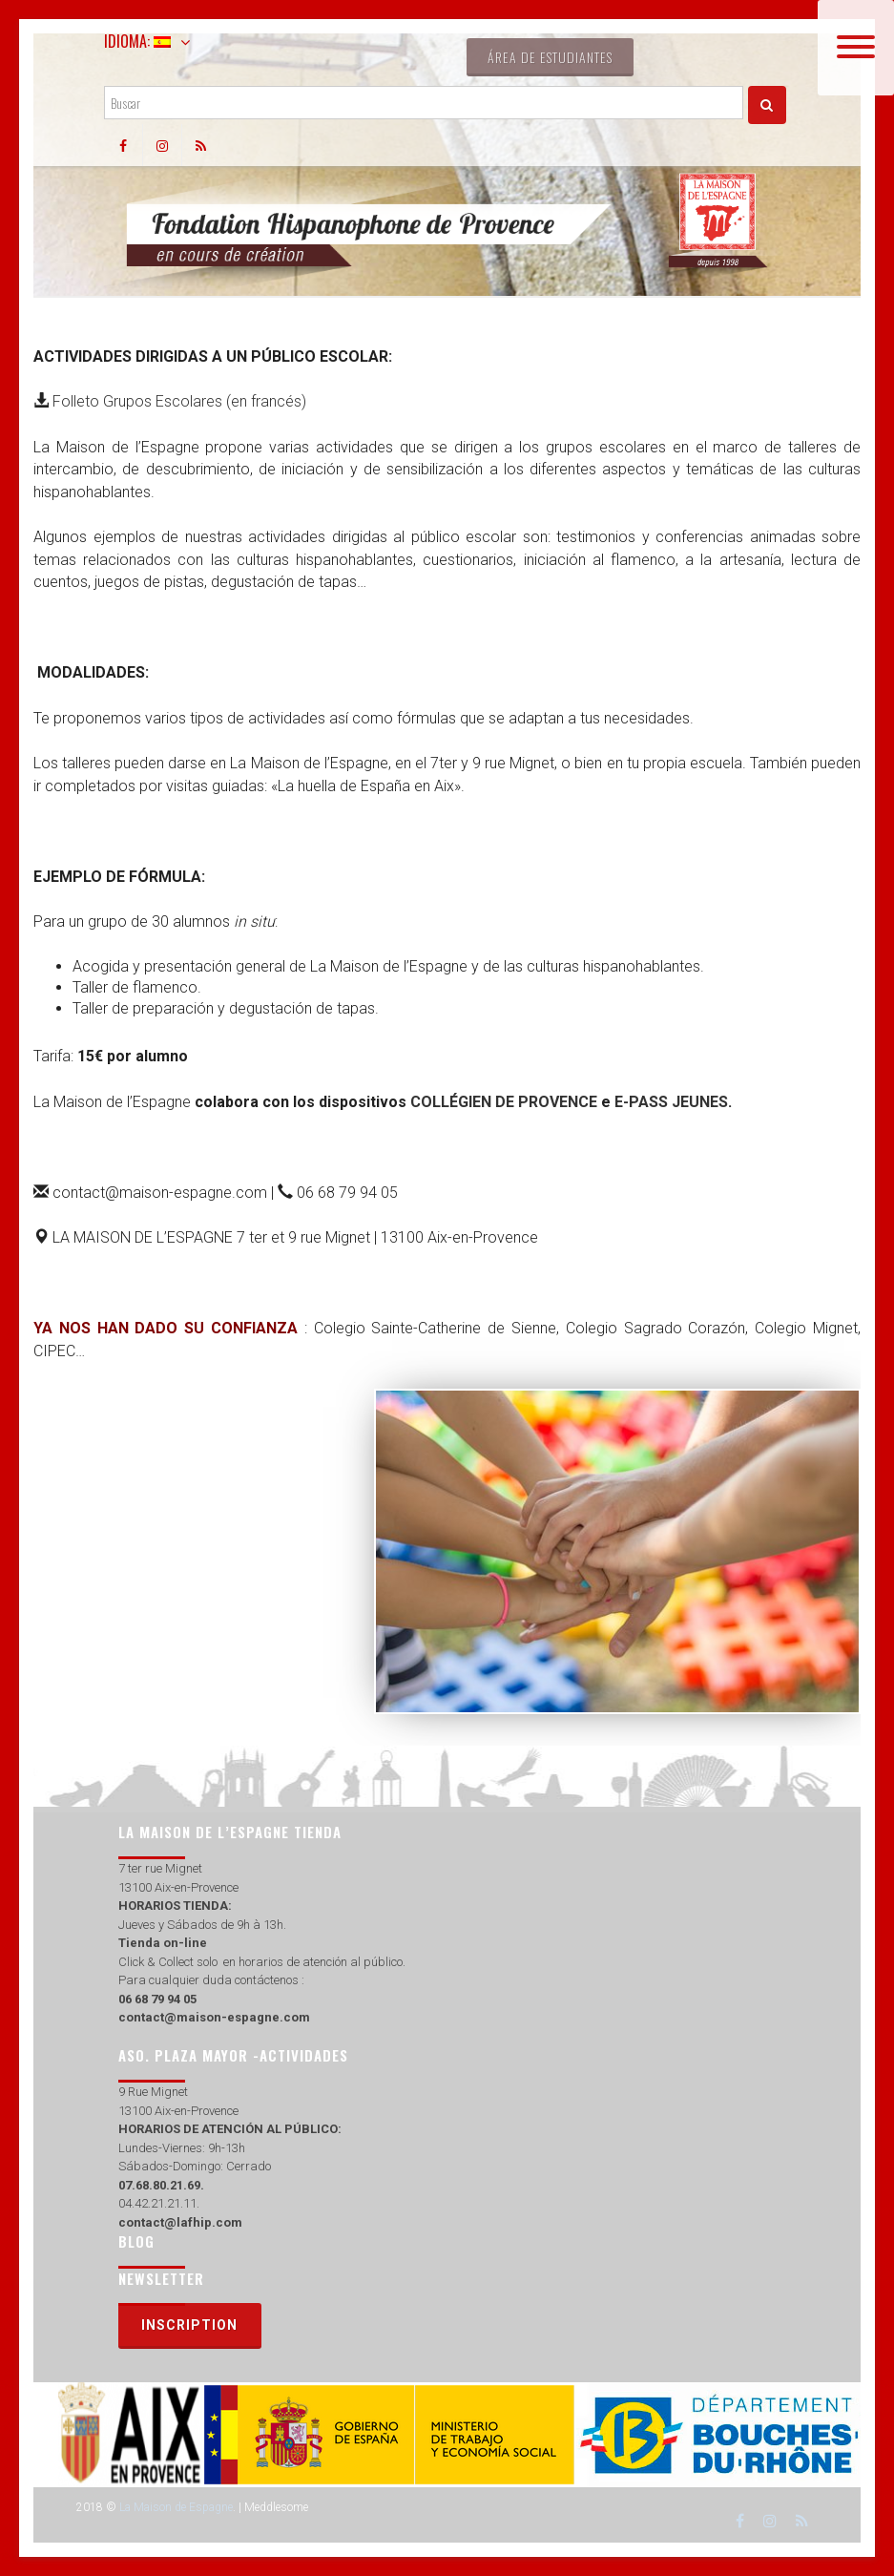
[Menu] (856, 47)
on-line (183, 1943)
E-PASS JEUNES (671, 1102)
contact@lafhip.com (180, 2222)
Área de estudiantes (550, 57)
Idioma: (137, 41)
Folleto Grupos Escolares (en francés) (179, 401)
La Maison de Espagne (176, 2507)
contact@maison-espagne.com (214, 2017)
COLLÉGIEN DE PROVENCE (503, 1102)
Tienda (139, 1943)
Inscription (189, 2325)
